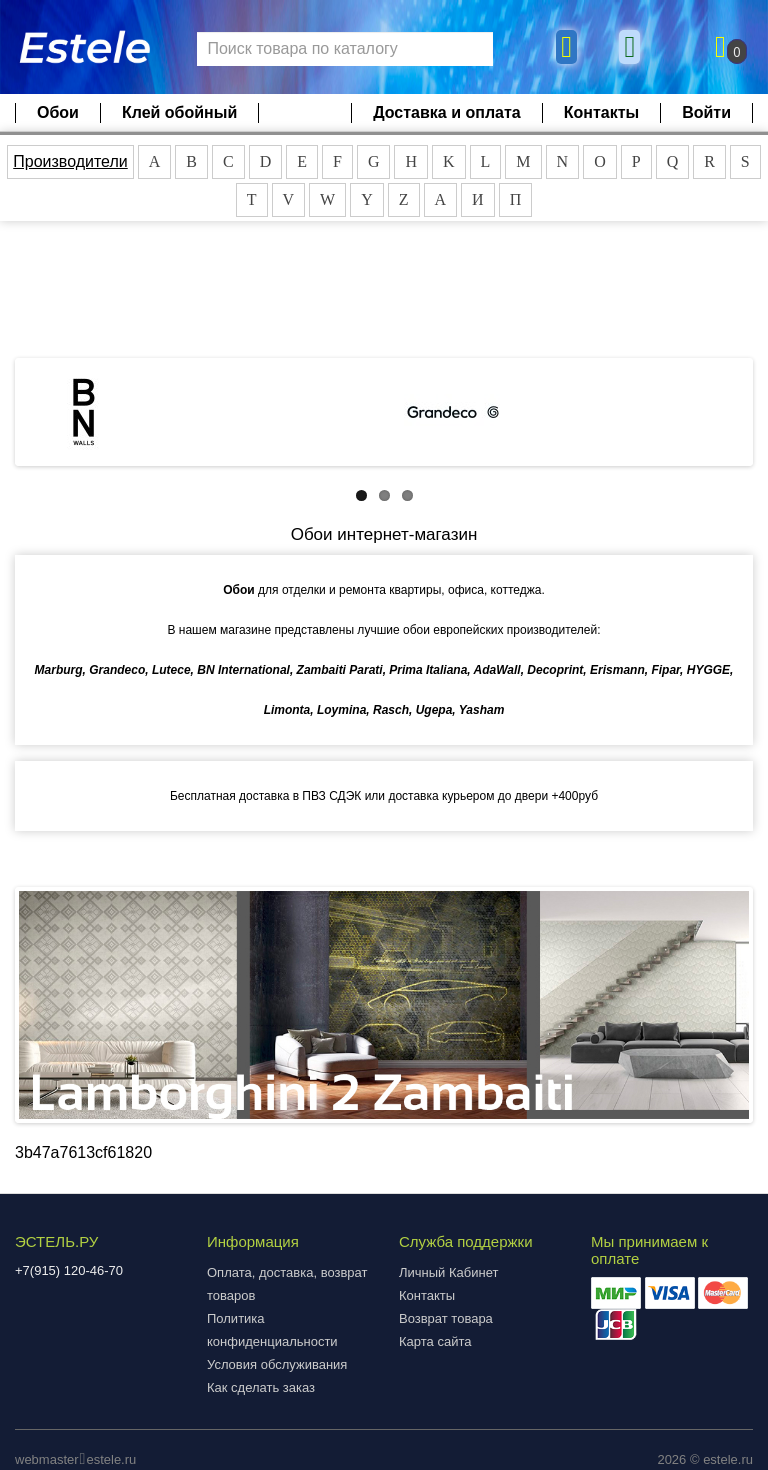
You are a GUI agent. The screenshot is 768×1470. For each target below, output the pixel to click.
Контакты (601, 112)
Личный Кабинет (448, 1272)
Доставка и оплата (447, 112)
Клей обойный (179, 112)
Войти (706, 112)
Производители (70, 161)
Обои (58, 112)
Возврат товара (446, 1318)
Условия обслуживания (277, 1364)
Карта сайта (435, 1341)
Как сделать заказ (261, 1387)
